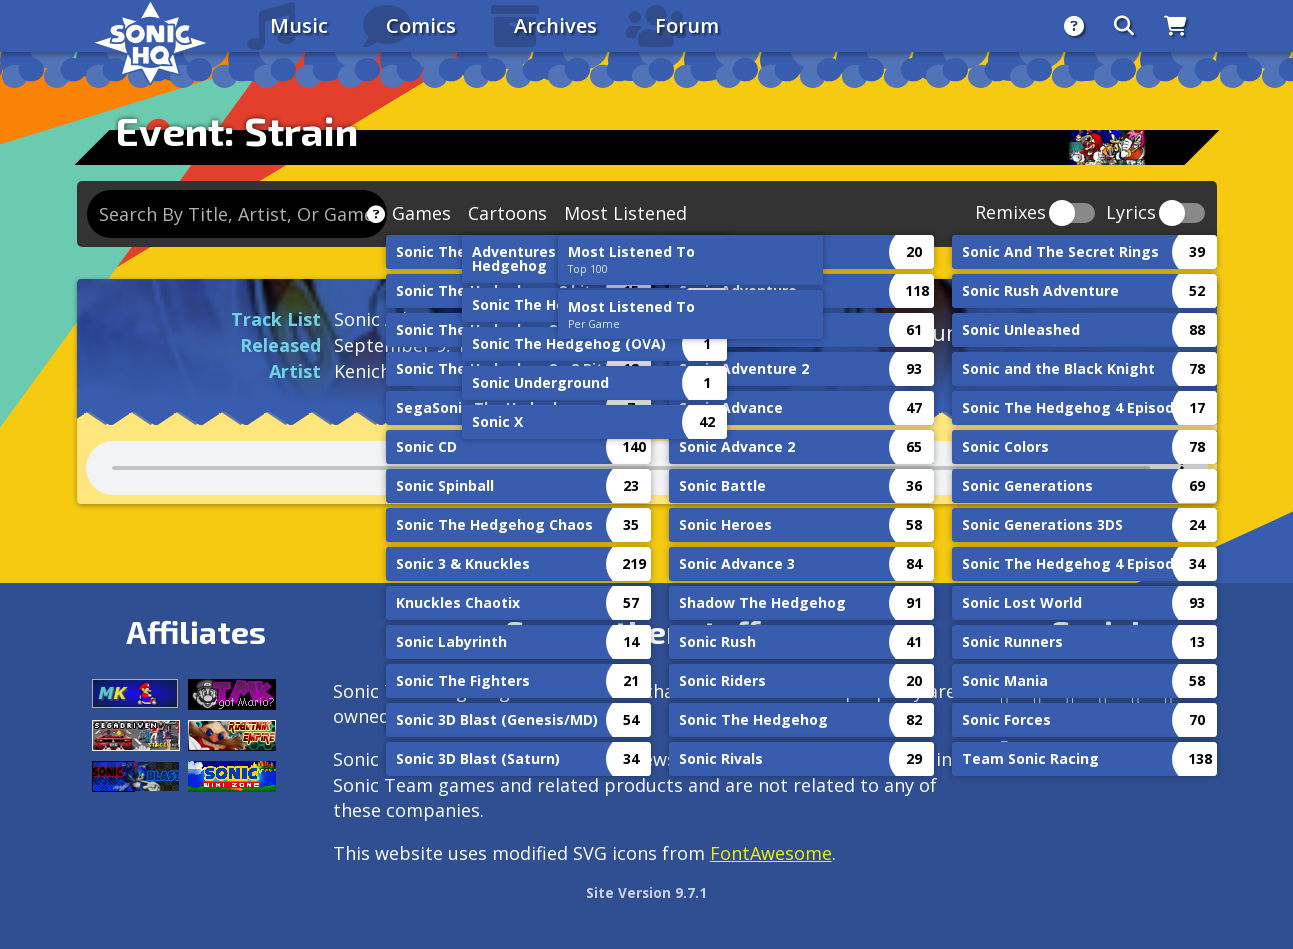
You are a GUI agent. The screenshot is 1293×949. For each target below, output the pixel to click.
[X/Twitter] (1070, 699)
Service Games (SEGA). (546, 716)
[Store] (1175, 26)
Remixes (1010, 213)
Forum (687, 25)
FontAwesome (771, 853)
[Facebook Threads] (1004, 748)
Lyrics (1131, 213)
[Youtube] (1168, 699)
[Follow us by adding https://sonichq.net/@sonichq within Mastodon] (1004, 699)
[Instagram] (1037, 699)
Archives (555, 25)
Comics (421, 25)
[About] (1074, 26)
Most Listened (625, 213)
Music (299, 25)
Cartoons (507, 213)
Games (421, 213)
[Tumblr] (1103, 699)
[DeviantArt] (1135, 699)
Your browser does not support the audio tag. (647, 468)
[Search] (1124, 26)
